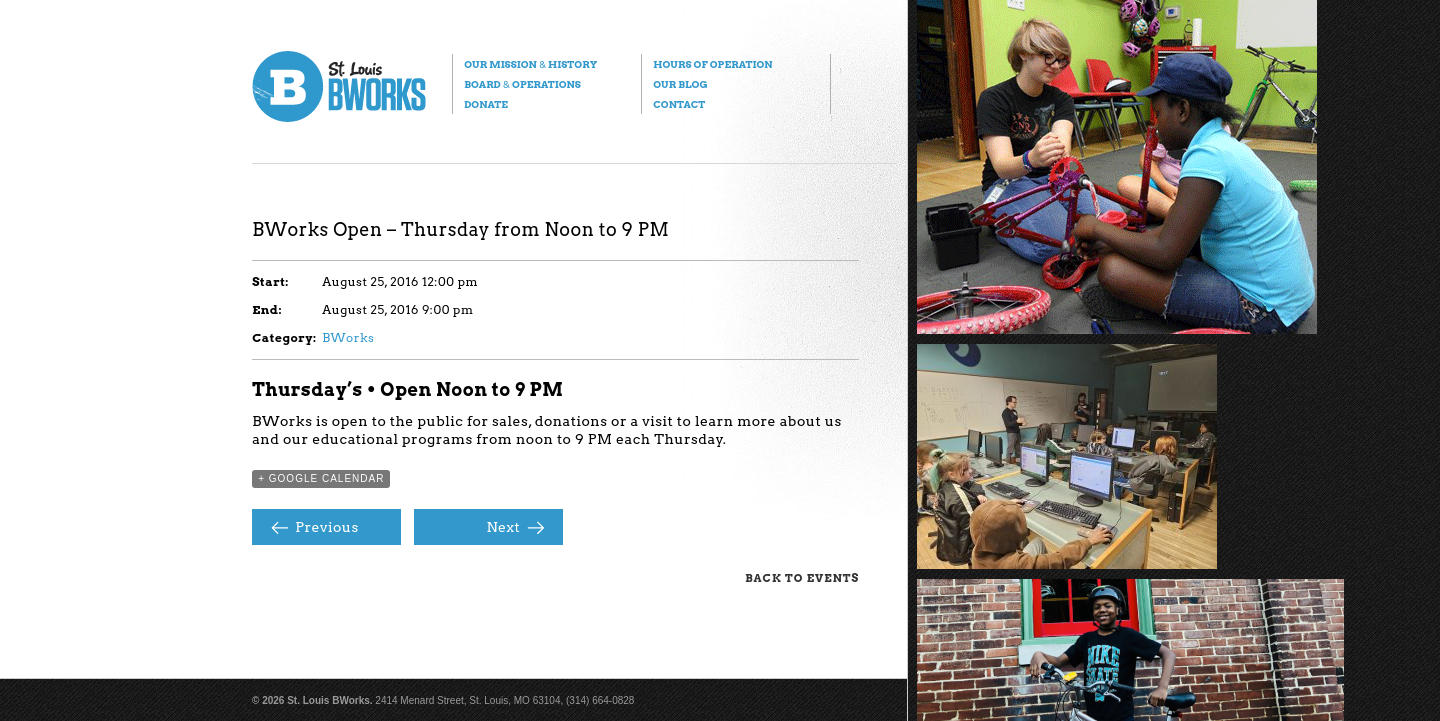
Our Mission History (530, 64)
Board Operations (522, 84)
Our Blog (680, 84)
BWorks (348, 337)
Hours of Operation (712, 64)
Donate (486, 104)
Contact (679, 104)
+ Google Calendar (321, 478)
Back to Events (802, 578)
